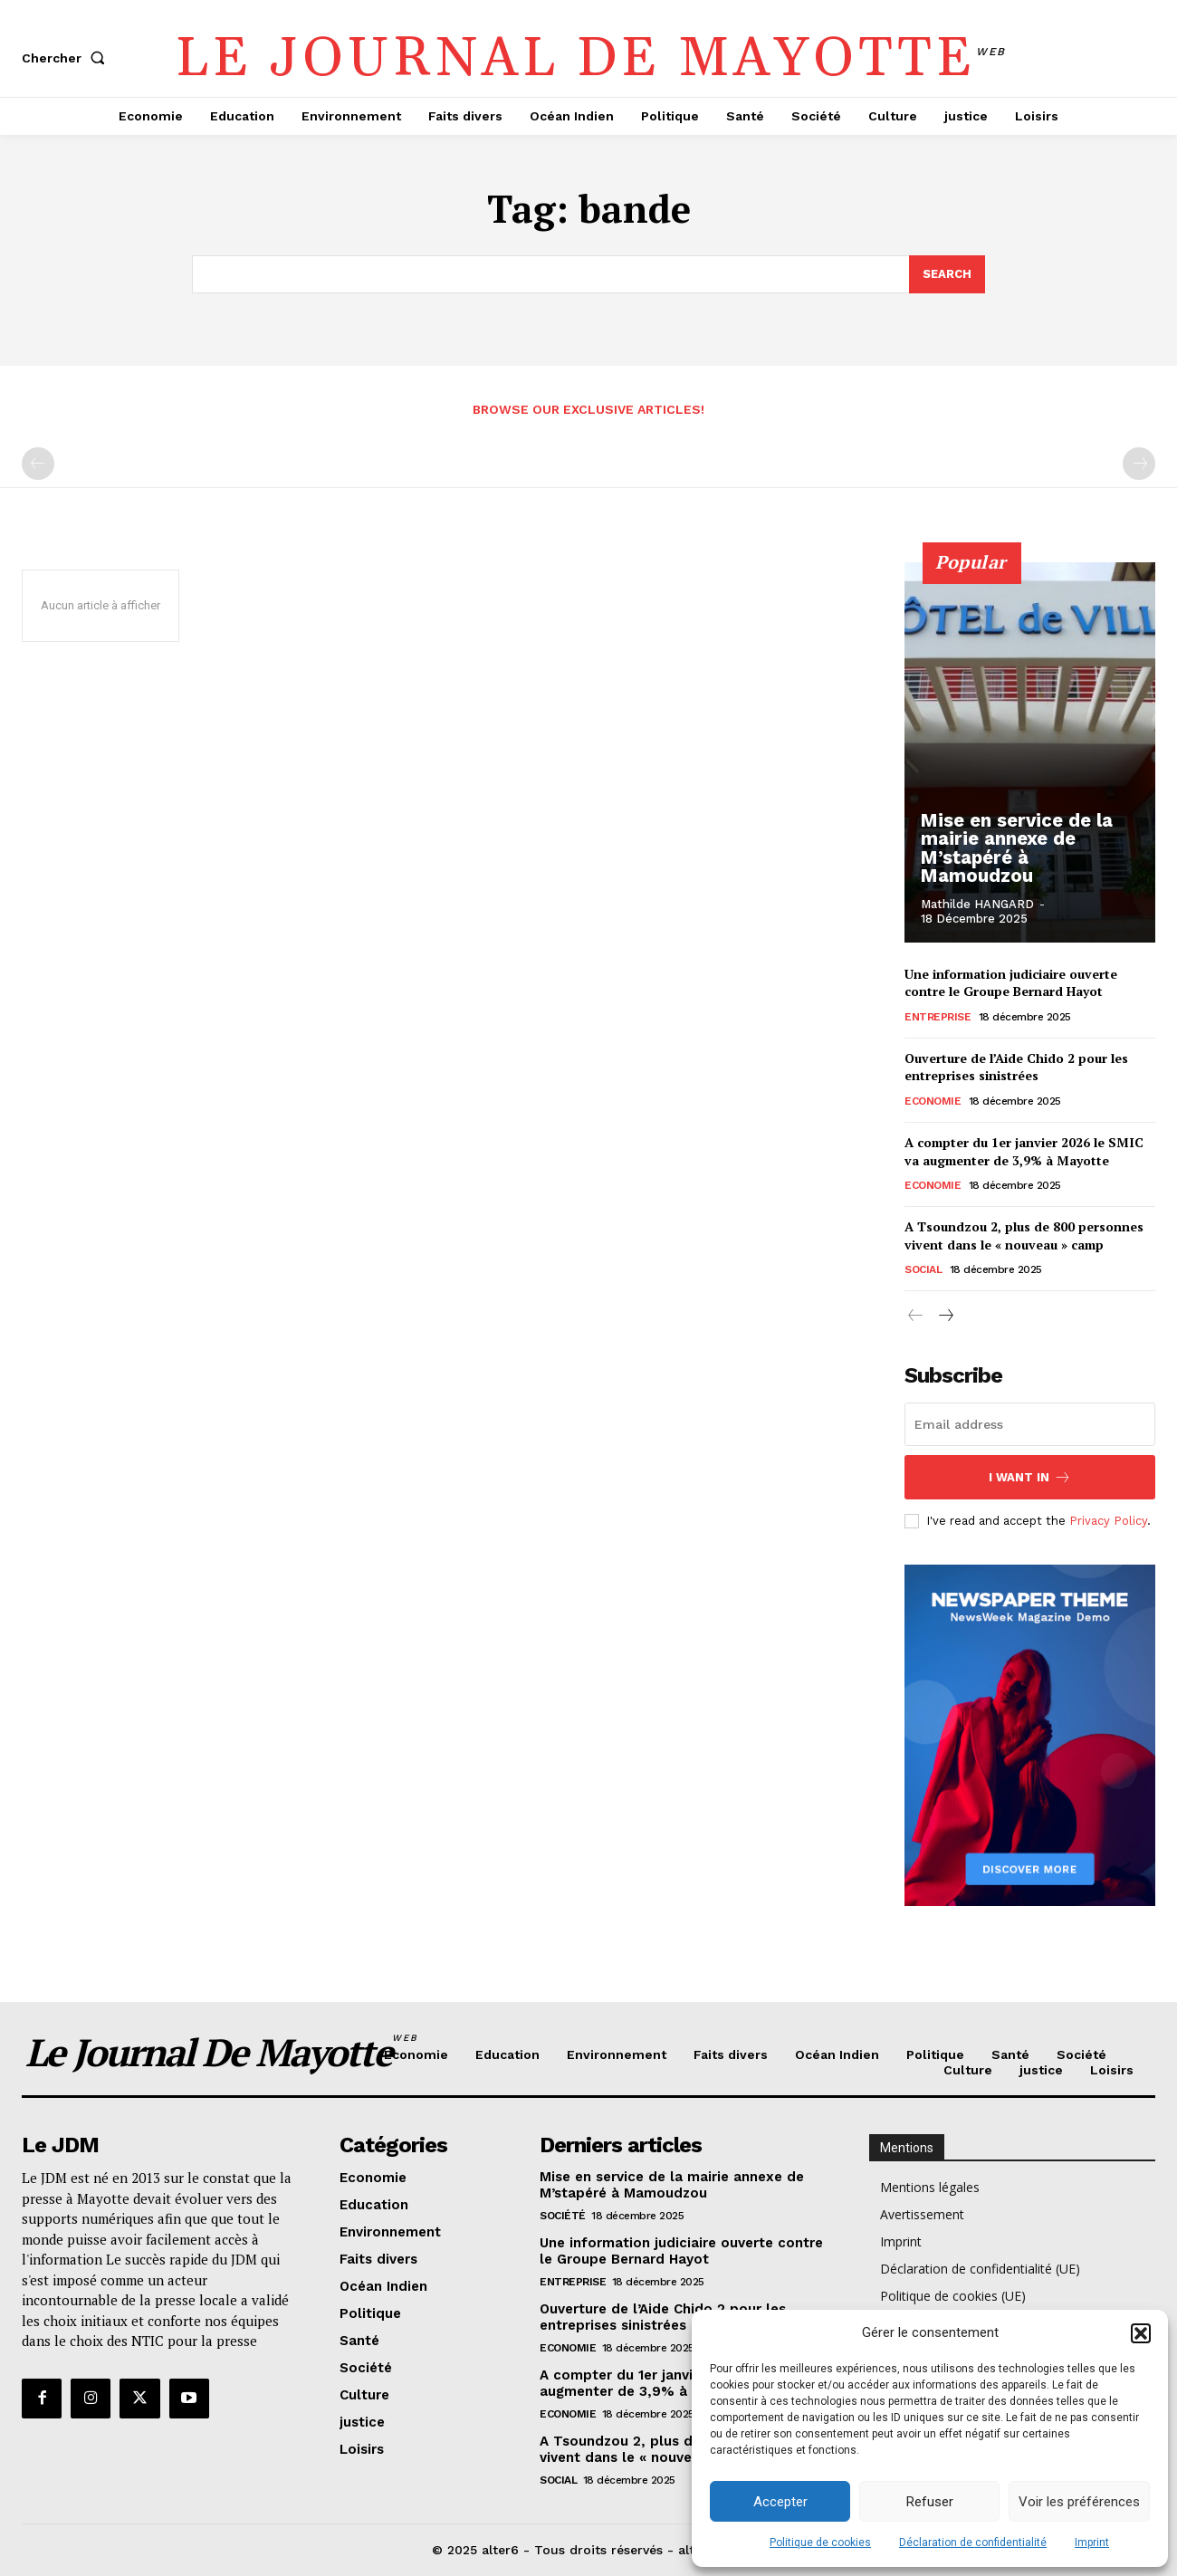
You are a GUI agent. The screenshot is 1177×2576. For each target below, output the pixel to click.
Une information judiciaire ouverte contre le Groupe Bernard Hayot (1010, 983)
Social (923, 1269)
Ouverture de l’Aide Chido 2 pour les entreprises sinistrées (1016, 1067)
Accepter (780, 2502)
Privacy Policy (1108, 1520)
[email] (1029, 1424)
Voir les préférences (1079, 2502)
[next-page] (944, 1316)
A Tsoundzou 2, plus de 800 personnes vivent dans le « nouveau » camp (1024, 1235)
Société (563, 2215)
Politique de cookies (820, 2542)
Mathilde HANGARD (977, 904)
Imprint (1092, 2542)
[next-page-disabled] (1139, 463)
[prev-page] (38, 463)
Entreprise (937, 1016)
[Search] (947, 274)
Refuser (929, 2502)
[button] (1141, 2333)
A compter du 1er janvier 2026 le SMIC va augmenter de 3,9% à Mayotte (1024, 1151)
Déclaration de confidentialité (973, 2542)
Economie (932, 1101)
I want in (1030, 1477)
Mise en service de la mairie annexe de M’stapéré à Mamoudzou (1031, 857)
